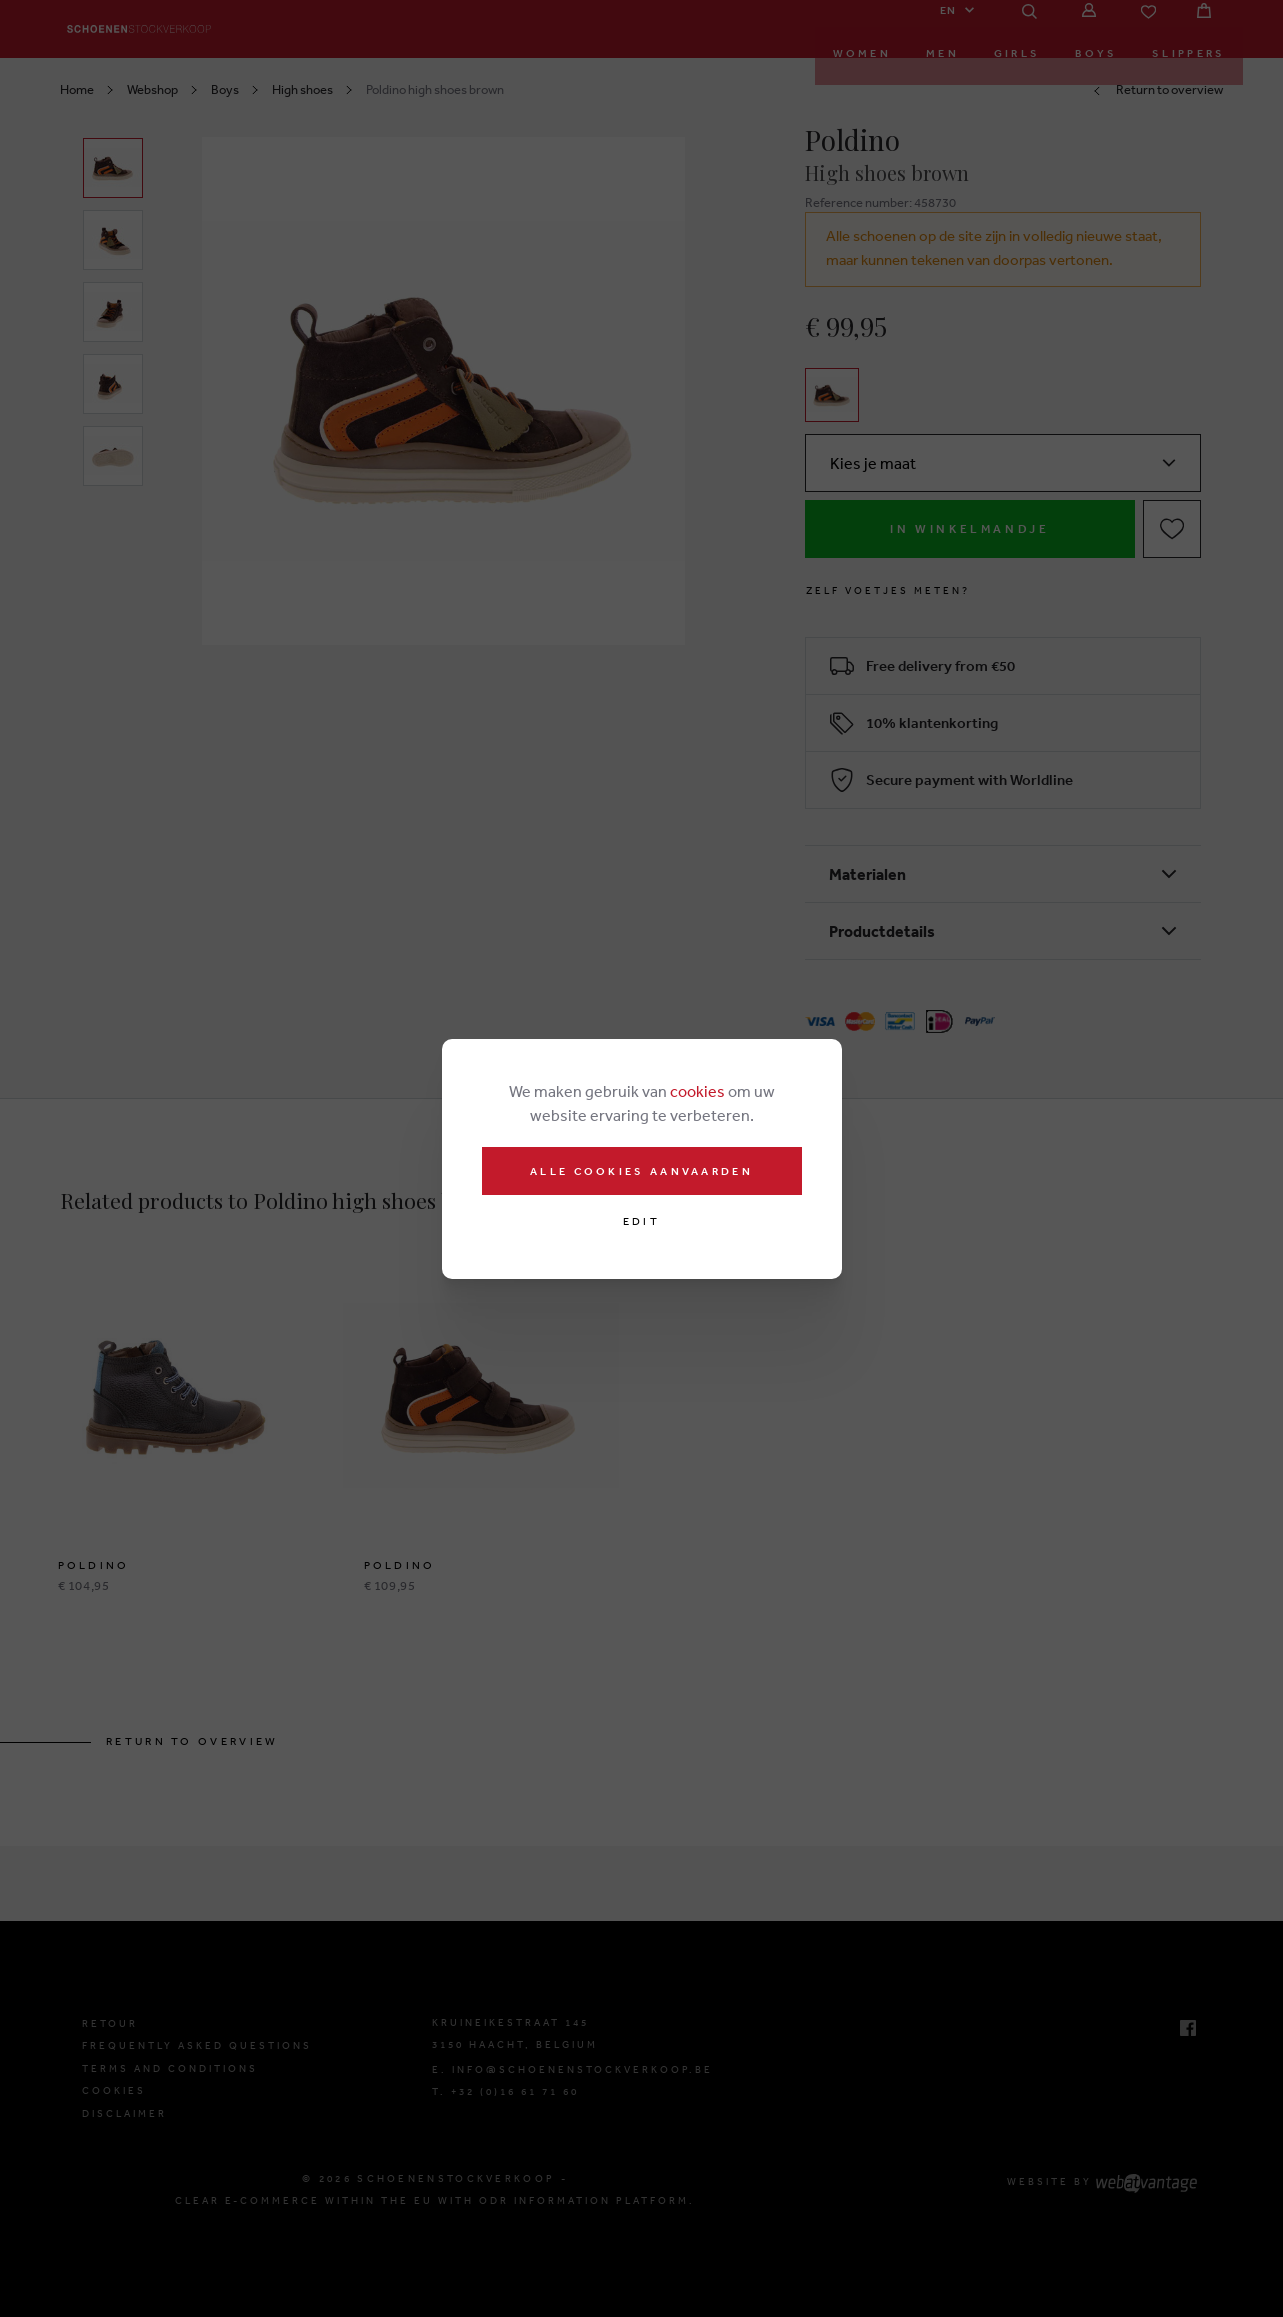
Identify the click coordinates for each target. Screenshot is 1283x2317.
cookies (697, 1091)
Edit (641, 1221)
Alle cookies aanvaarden (641, 1171)
